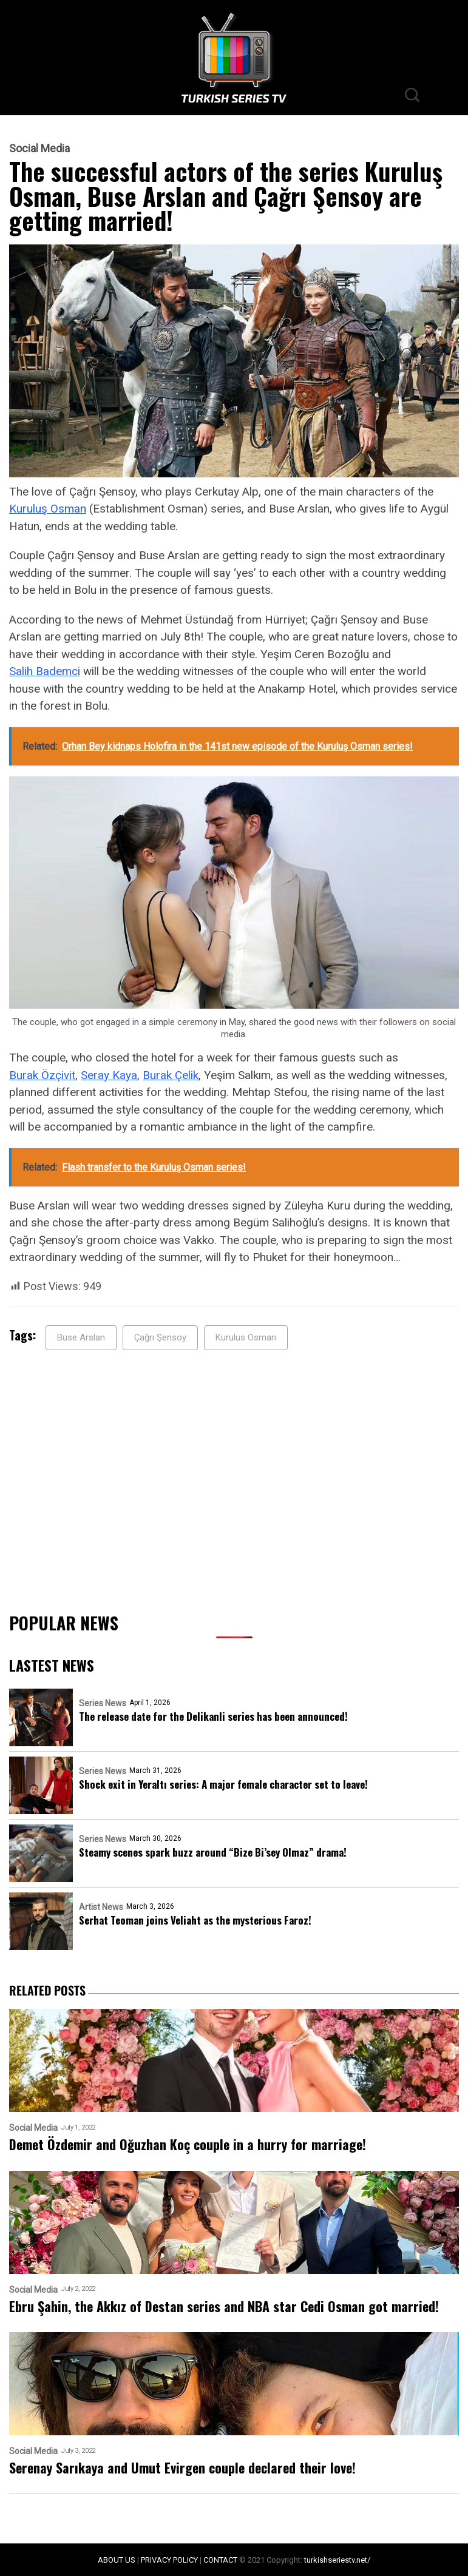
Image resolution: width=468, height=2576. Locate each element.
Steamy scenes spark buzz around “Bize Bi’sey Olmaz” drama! (213, 1852)
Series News (102, 1703)
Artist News (101, 1907)
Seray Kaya (109, 1075)
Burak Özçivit (42, 1075)
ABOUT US (116, 2560)
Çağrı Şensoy (160, 1337)
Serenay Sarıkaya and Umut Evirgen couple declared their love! (182, 2467)
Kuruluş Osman (47, 509)
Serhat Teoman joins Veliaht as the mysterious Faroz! (195, 1920)
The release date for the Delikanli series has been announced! (213, 1716)
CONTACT (220, 2560)
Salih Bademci (44, 671)
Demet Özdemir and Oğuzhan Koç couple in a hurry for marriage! (187, 2144)
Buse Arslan (81, 1337)
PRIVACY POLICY (169, 2560)
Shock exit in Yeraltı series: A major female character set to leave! (223, 1784)
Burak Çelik (170, 1075)
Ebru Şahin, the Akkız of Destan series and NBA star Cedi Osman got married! (224, 2306)
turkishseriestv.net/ (337, 2560)
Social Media (39, 149)
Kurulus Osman (245, 1337)
